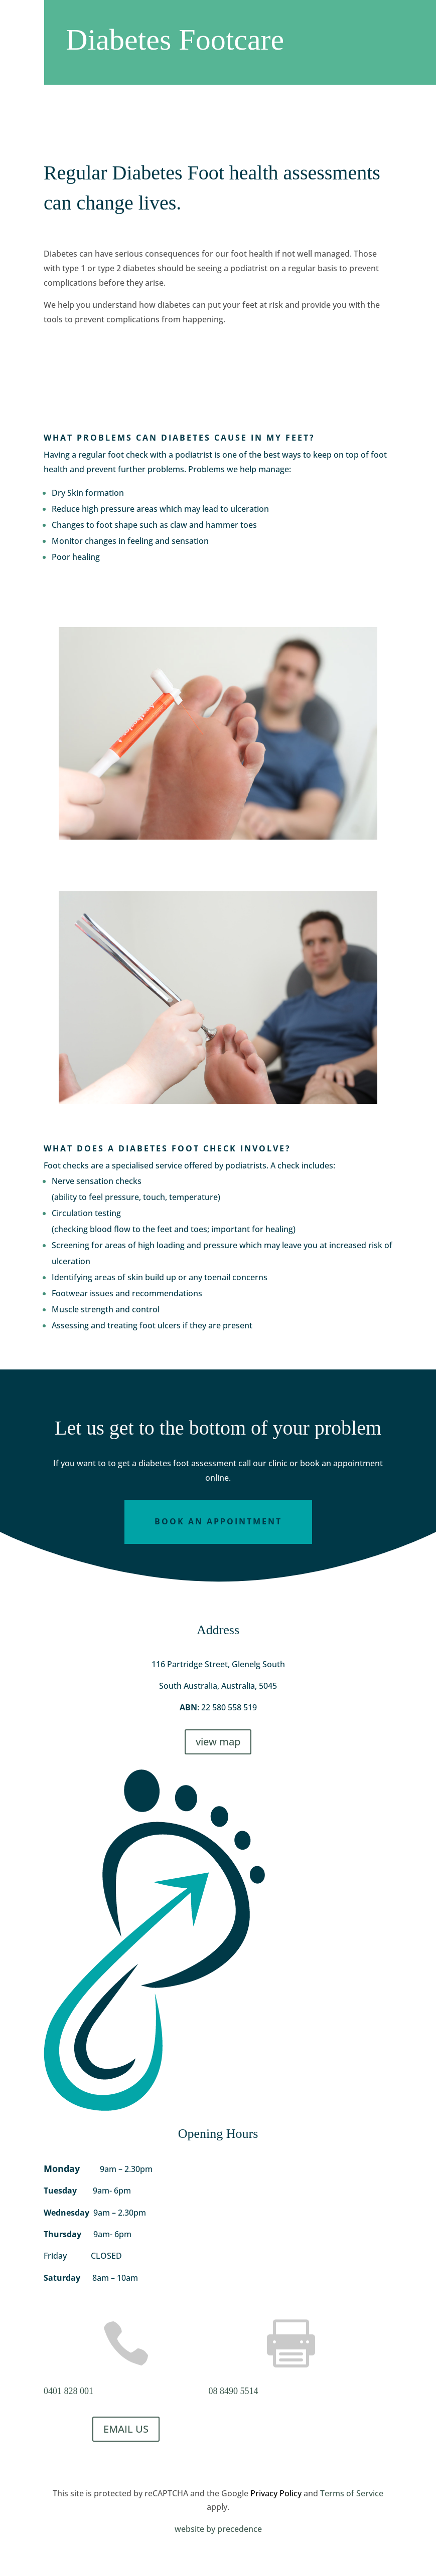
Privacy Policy (276, 2493)
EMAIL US (126, 2429)
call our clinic (262, 1463)
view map (218, 1741)
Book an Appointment (218, 1521)
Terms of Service (351, 2493)
